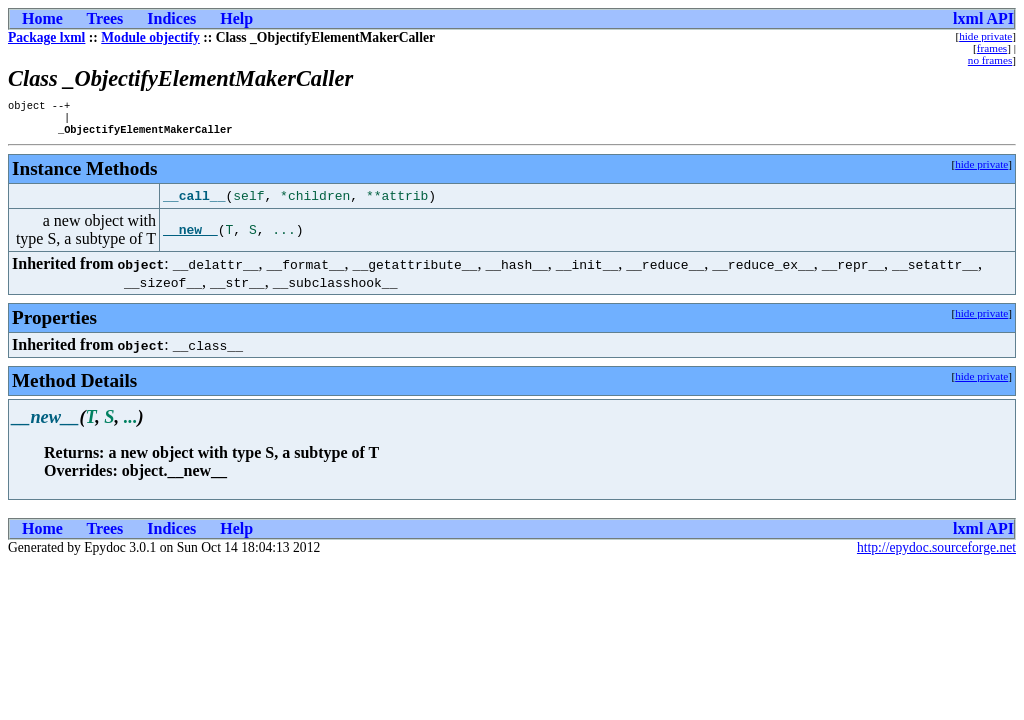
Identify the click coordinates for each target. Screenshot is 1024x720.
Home (42, 18)
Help (236, 18)
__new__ (190, 236)
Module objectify (150, 37)
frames (992, 48)
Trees (105, 18)
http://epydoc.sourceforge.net (936, 553)
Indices (171, 18)
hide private (985, 36)
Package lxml (46, 37)
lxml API (983, 18)
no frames (990, 60)
